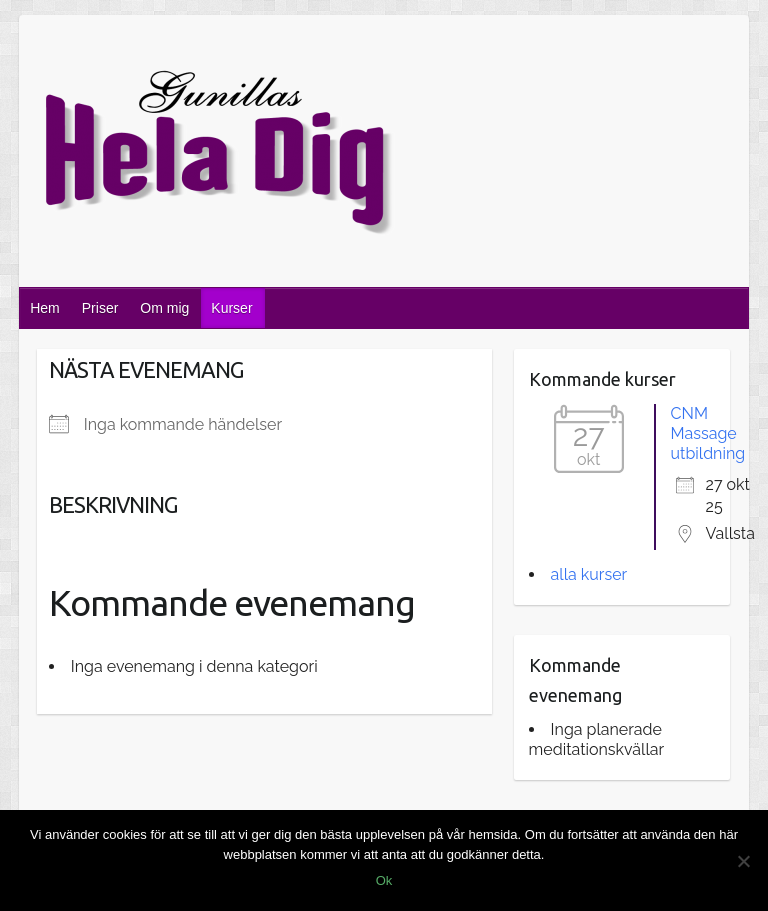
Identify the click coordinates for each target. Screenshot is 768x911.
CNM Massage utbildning (708, 433)
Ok (384, 880)
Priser (100, 308)
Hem (45, 308)
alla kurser (589, 574)
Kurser (231, 308)
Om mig (164, 308)
